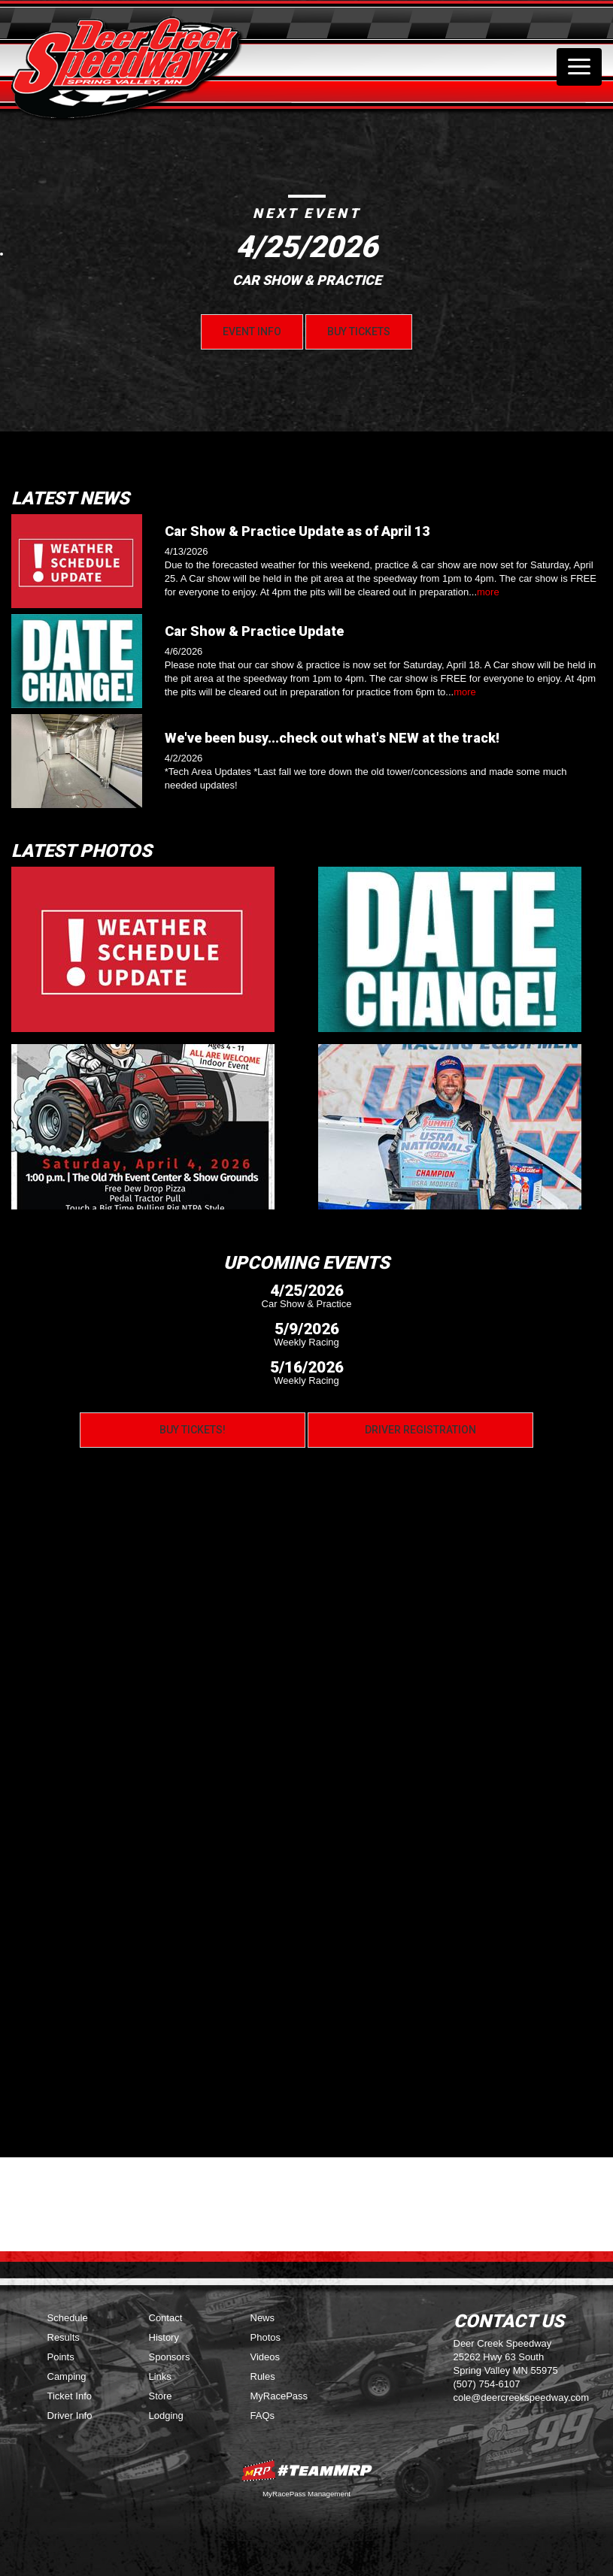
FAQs (262, 2415)
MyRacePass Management (306, 2494)
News (262, 2317)
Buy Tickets (358, 331)
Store (160, 2396)
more (488, 592)
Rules (262, 2376)
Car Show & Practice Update (254, 631)
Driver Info (70, 2415)
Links (160, 2376)
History (164, 2337)
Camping (66, 2376)
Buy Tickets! (192, 1430)
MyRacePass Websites (307, 2470)
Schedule (67, 2317)
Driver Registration (420, 1430)
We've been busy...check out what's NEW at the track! (332, 738)
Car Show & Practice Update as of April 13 (297, 531)
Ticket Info (69, 2396)
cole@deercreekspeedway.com (522, 2397)
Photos (265, 2337)
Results (63, 2337)
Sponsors (169, 2357)
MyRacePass (279, 2396)
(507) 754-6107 (487, 2384)
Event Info (252, 331)
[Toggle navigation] (579, 67)
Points (60, 2357)
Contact (166, 2317)
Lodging (166, 2415)
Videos (265, 2357)
